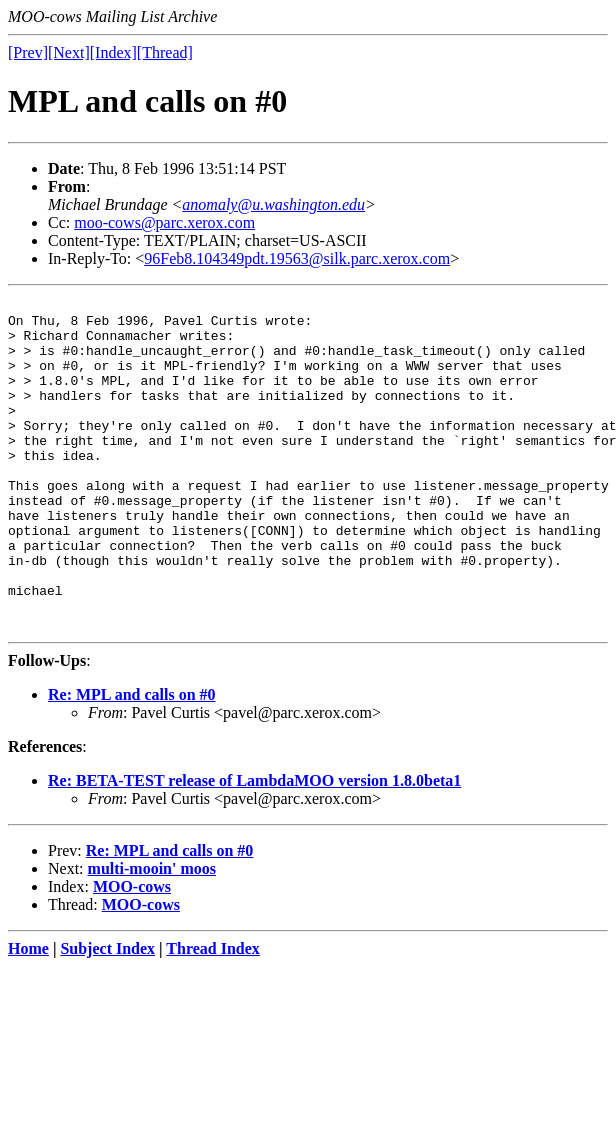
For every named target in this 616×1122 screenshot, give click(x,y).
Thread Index (213, 1014)
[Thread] (165, 52)
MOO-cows (132, 952)
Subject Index (107, 1014)
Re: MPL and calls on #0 (132, 760)
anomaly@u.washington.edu (273, 204)
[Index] (113, 52)
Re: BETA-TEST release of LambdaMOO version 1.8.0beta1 (254, 846)
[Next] (69, 52)
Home (28, 1014)
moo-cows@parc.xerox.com (164, 222)
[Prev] (28, 52)
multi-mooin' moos (152, 934)
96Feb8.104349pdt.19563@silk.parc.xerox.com (297, 258)
